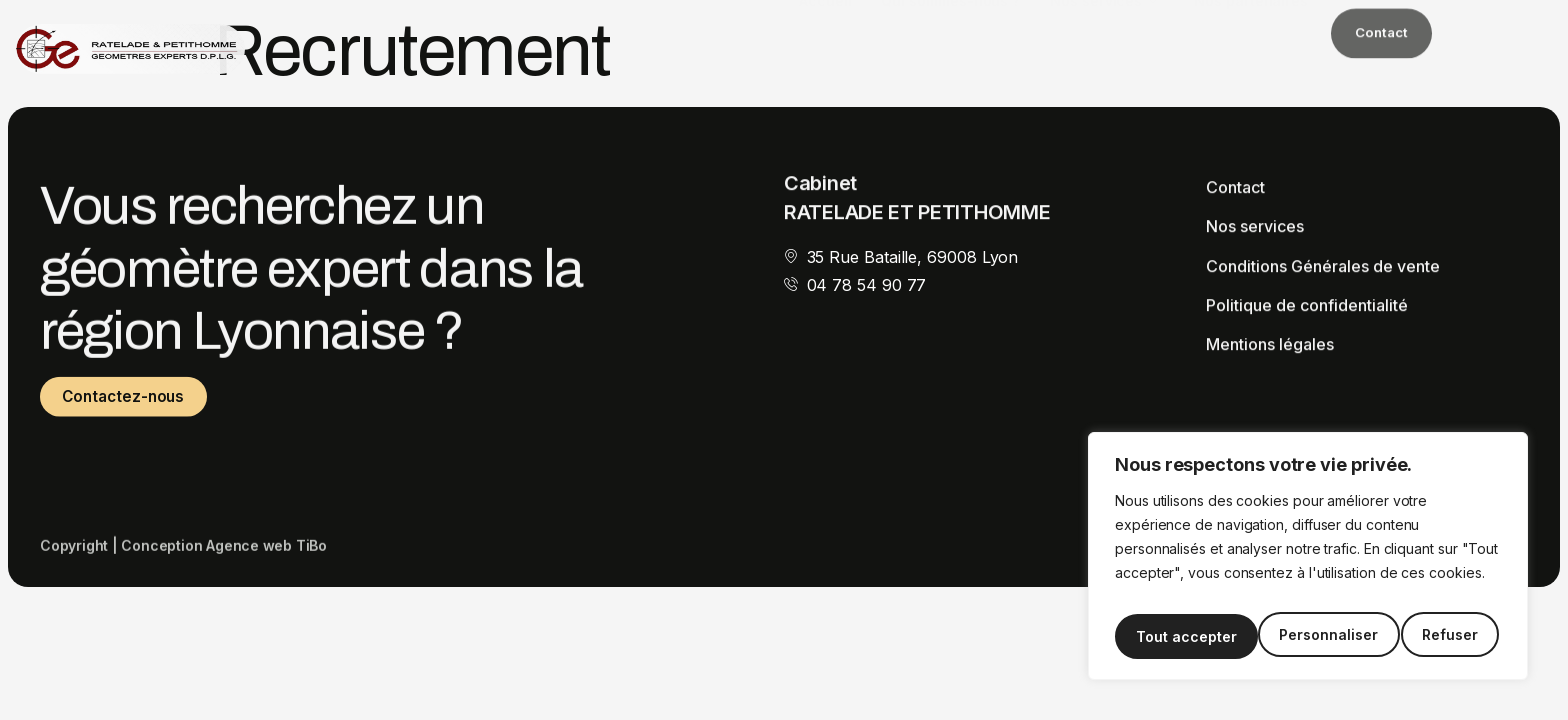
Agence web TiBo (266, 556)
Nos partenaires (1251, 30)
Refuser (1307, 636)
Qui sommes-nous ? (950, 30)
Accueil (825, 30)
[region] (1308, 562)
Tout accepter (1431, 636)
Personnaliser (1183, 636)
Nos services (1104, 30)
